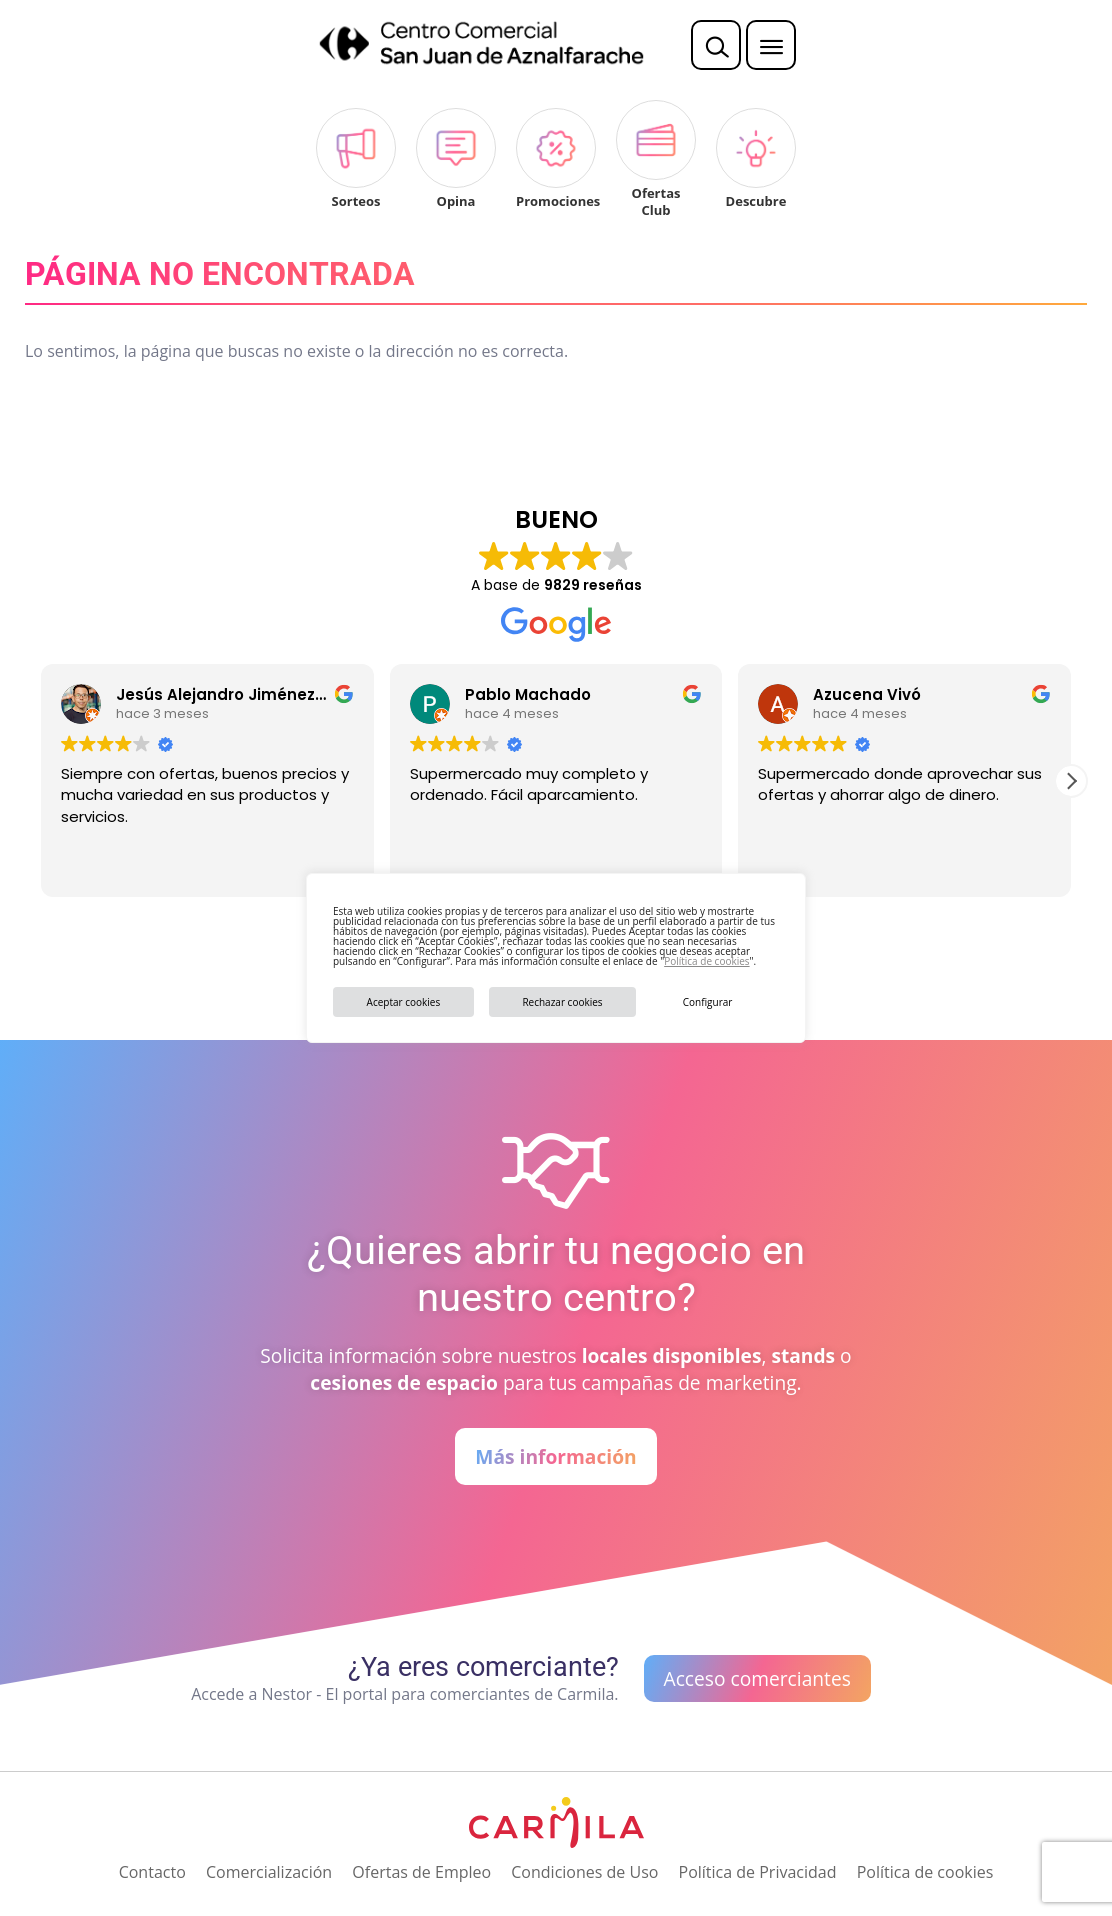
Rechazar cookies (562, 1002)
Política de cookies (706, 961)
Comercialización (269, 1872)
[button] (1071, 781)
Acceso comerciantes (757, 1678)
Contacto (152, 1872)
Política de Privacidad (758, 1872)
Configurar (708, 1002)
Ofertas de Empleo (421, 1872)
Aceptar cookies (404, 1002)
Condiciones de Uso (584, 1872)
